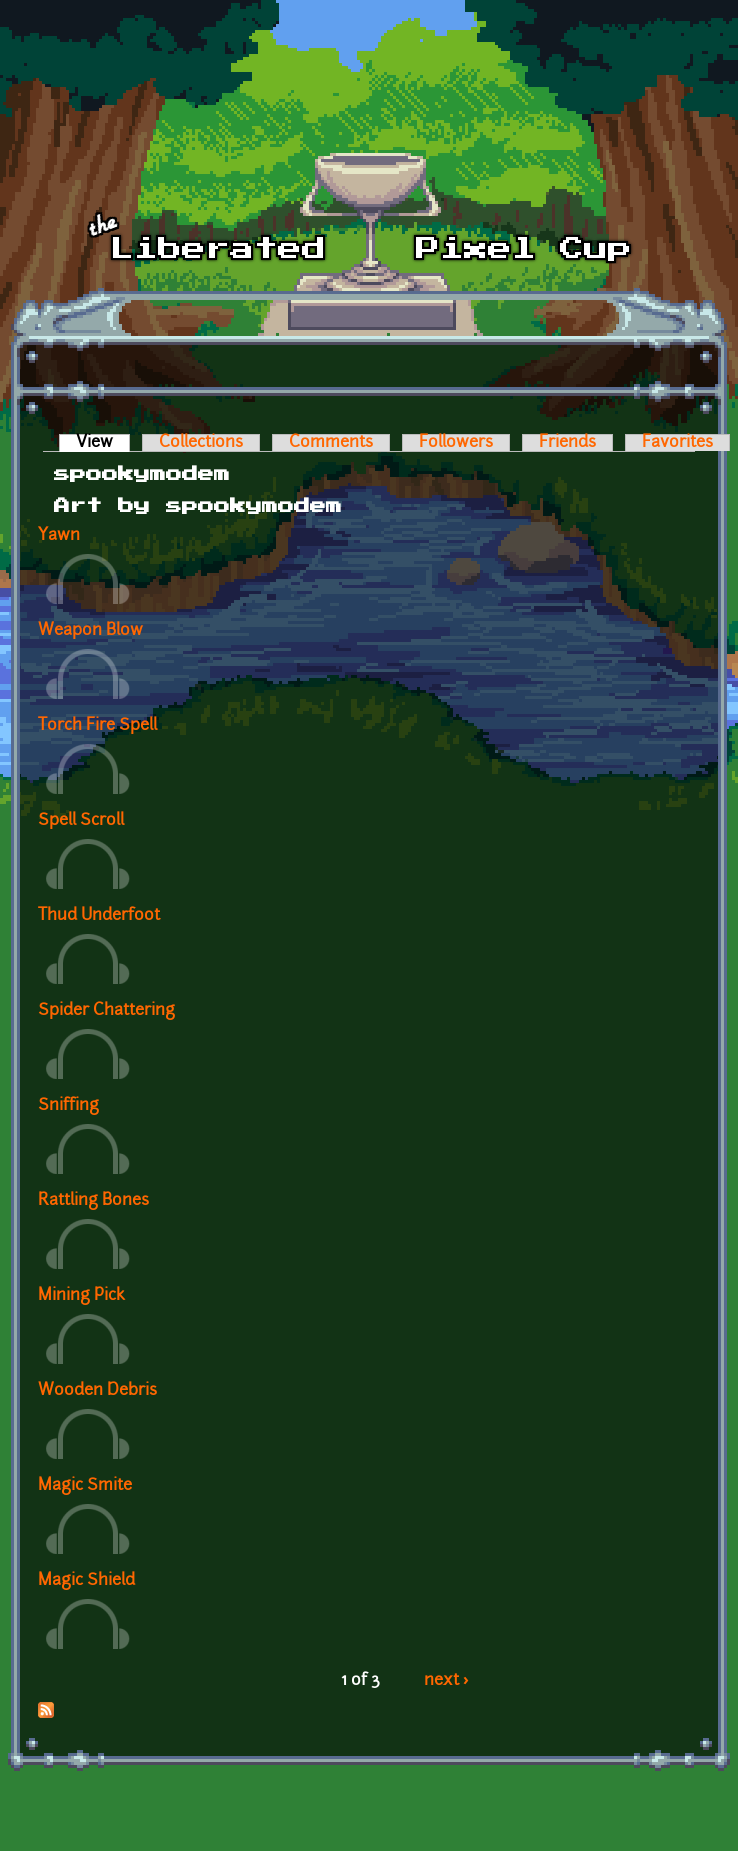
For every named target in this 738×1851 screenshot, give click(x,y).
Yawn (59, 536)
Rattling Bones (93, 1201)
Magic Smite (85, 1486)
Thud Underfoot (99, 916)
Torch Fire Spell (97, 726)
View (103, 443)
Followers (456, 443)
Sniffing (68, 1106)
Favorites (677, 443)
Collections (201, 443)
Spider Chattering (106, 1011)
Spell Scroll (81, 821)
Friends (567, 443)
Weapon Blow (90, 631)
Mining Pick (81, 1296)
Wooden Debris (97, 1391)
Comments (331, 443)
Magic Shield (86, 1581)
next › (446, 1681)
